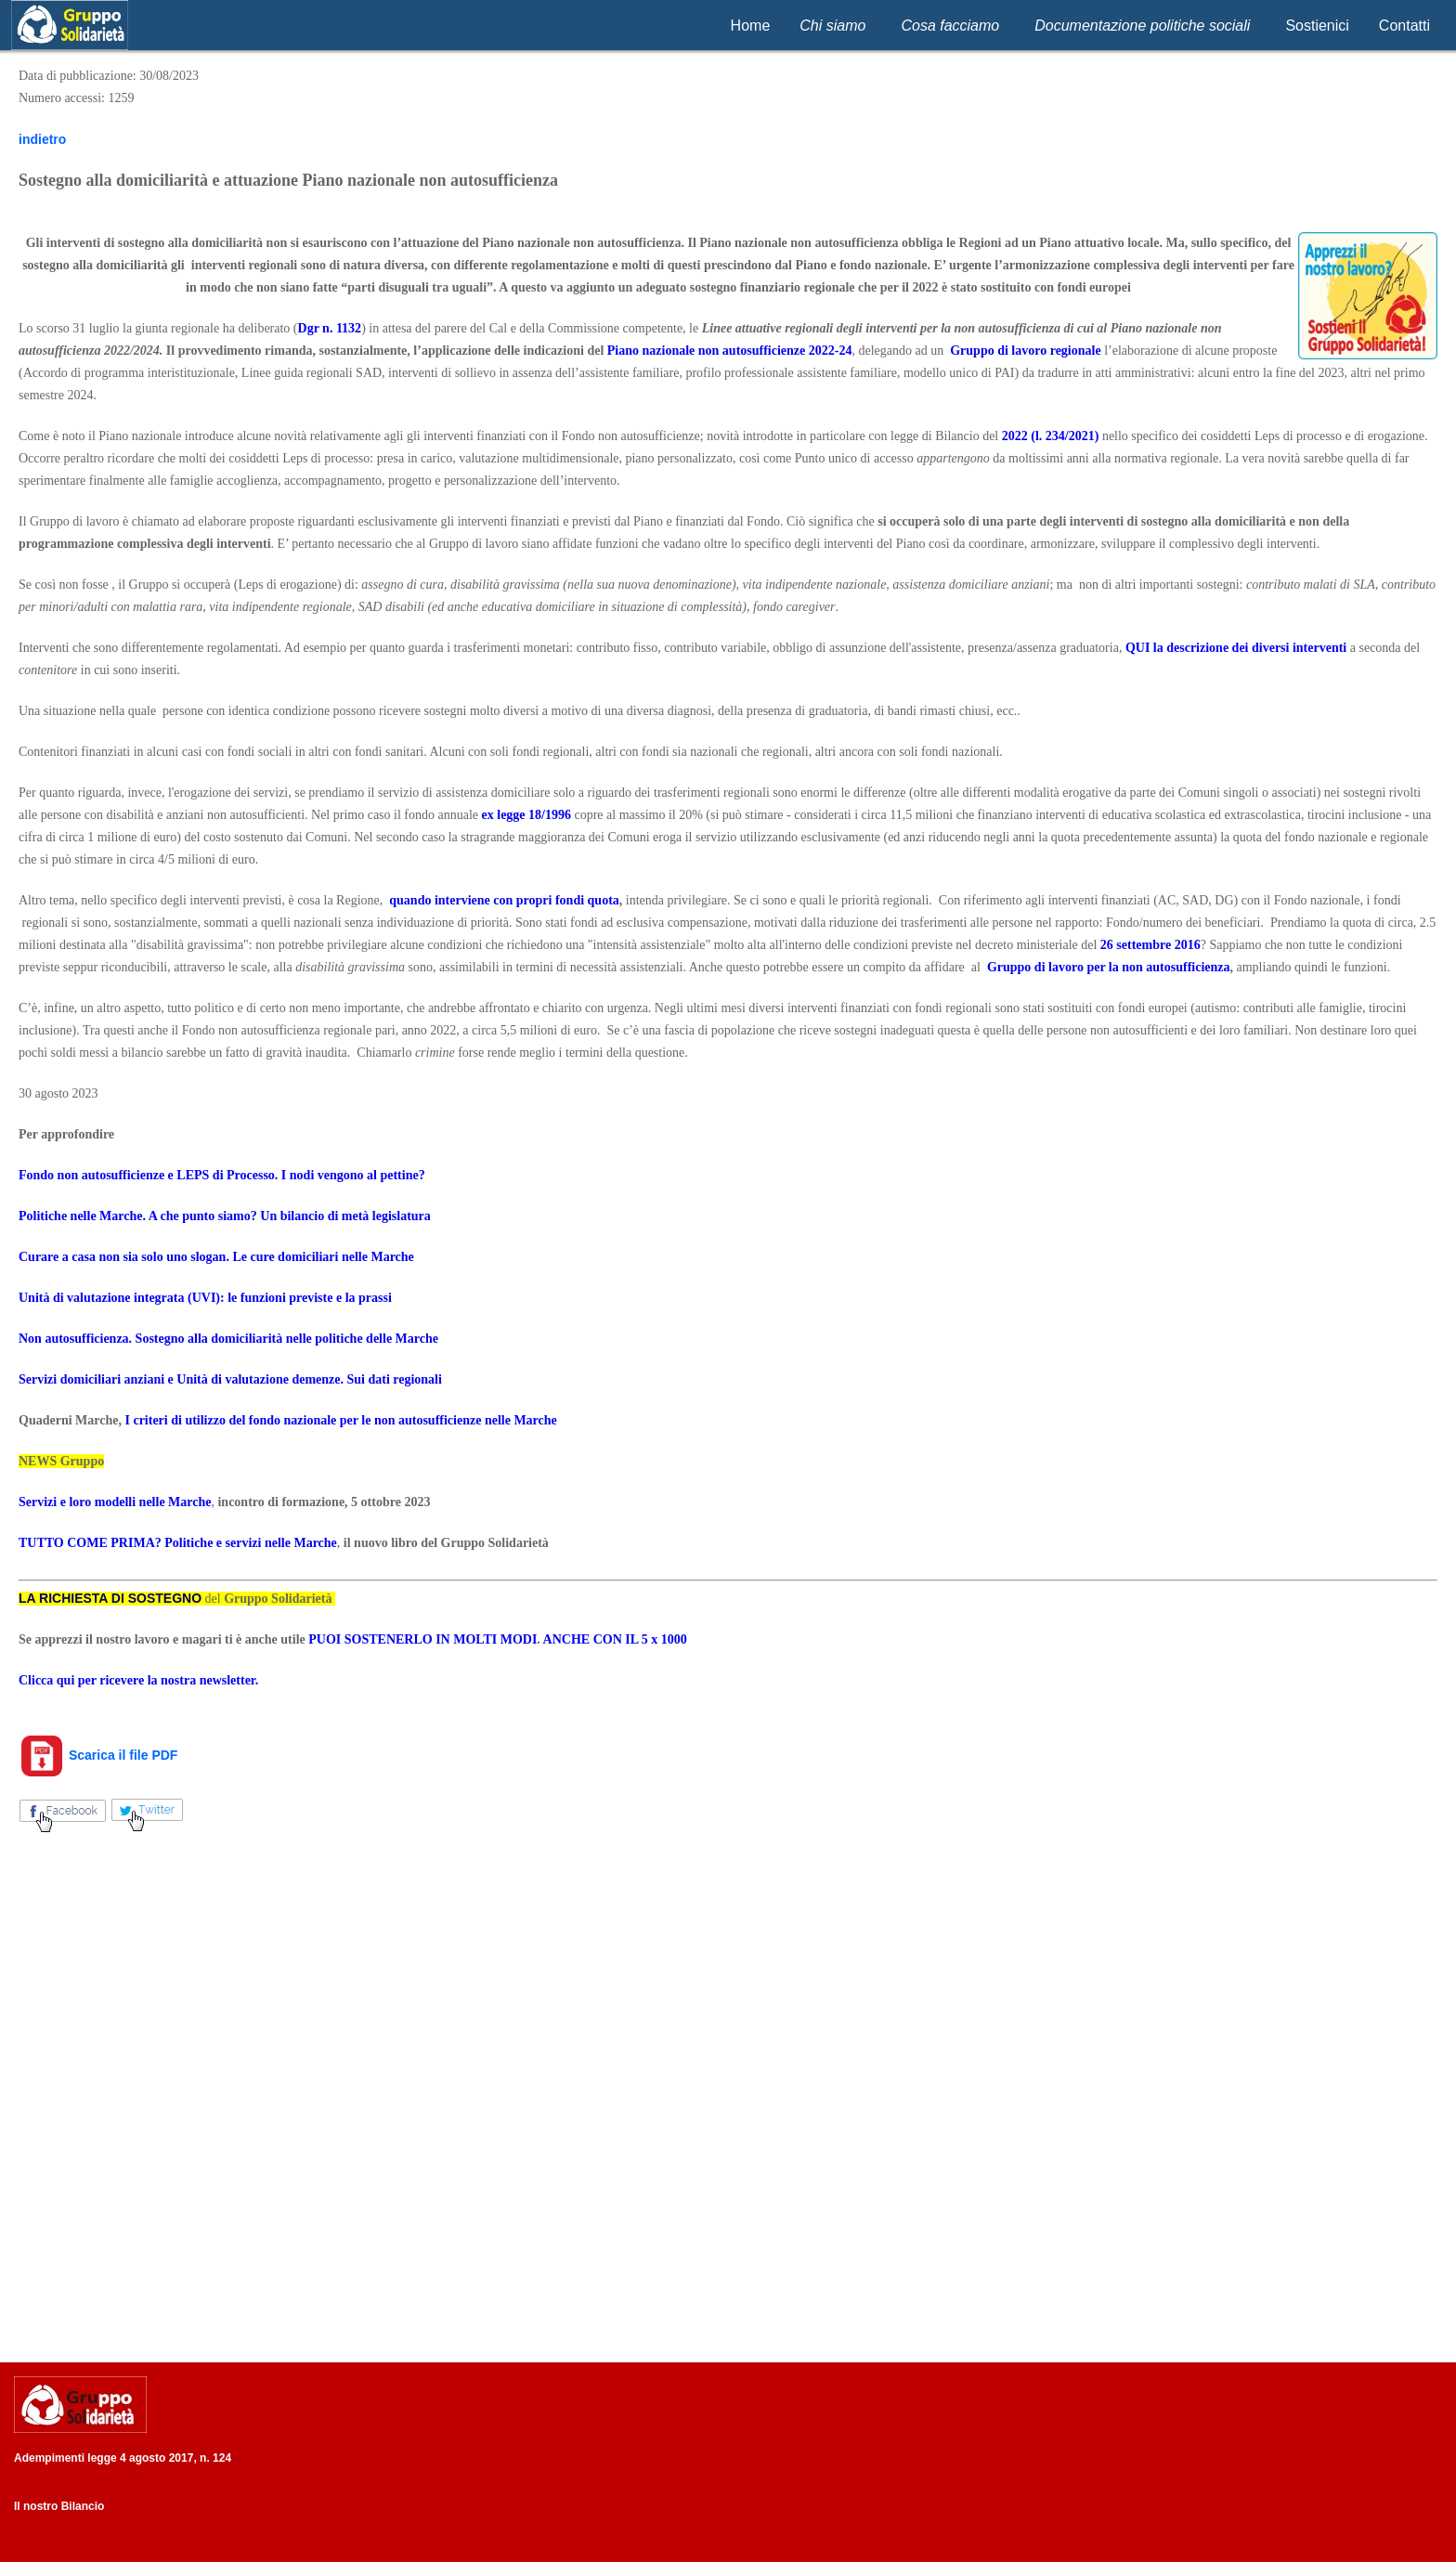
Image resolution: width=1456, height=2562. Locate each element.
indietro (42, 139)
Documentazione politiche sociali (1142, 25)
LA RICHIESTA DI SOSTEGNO (110, 1598)
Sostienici (1316, 25)
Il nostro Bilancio (59, 2506)
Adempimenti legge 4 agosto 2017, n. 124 (122, 2457)
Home (751, 25)
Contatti (1404, 25)
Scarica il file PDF (98, 1755)
